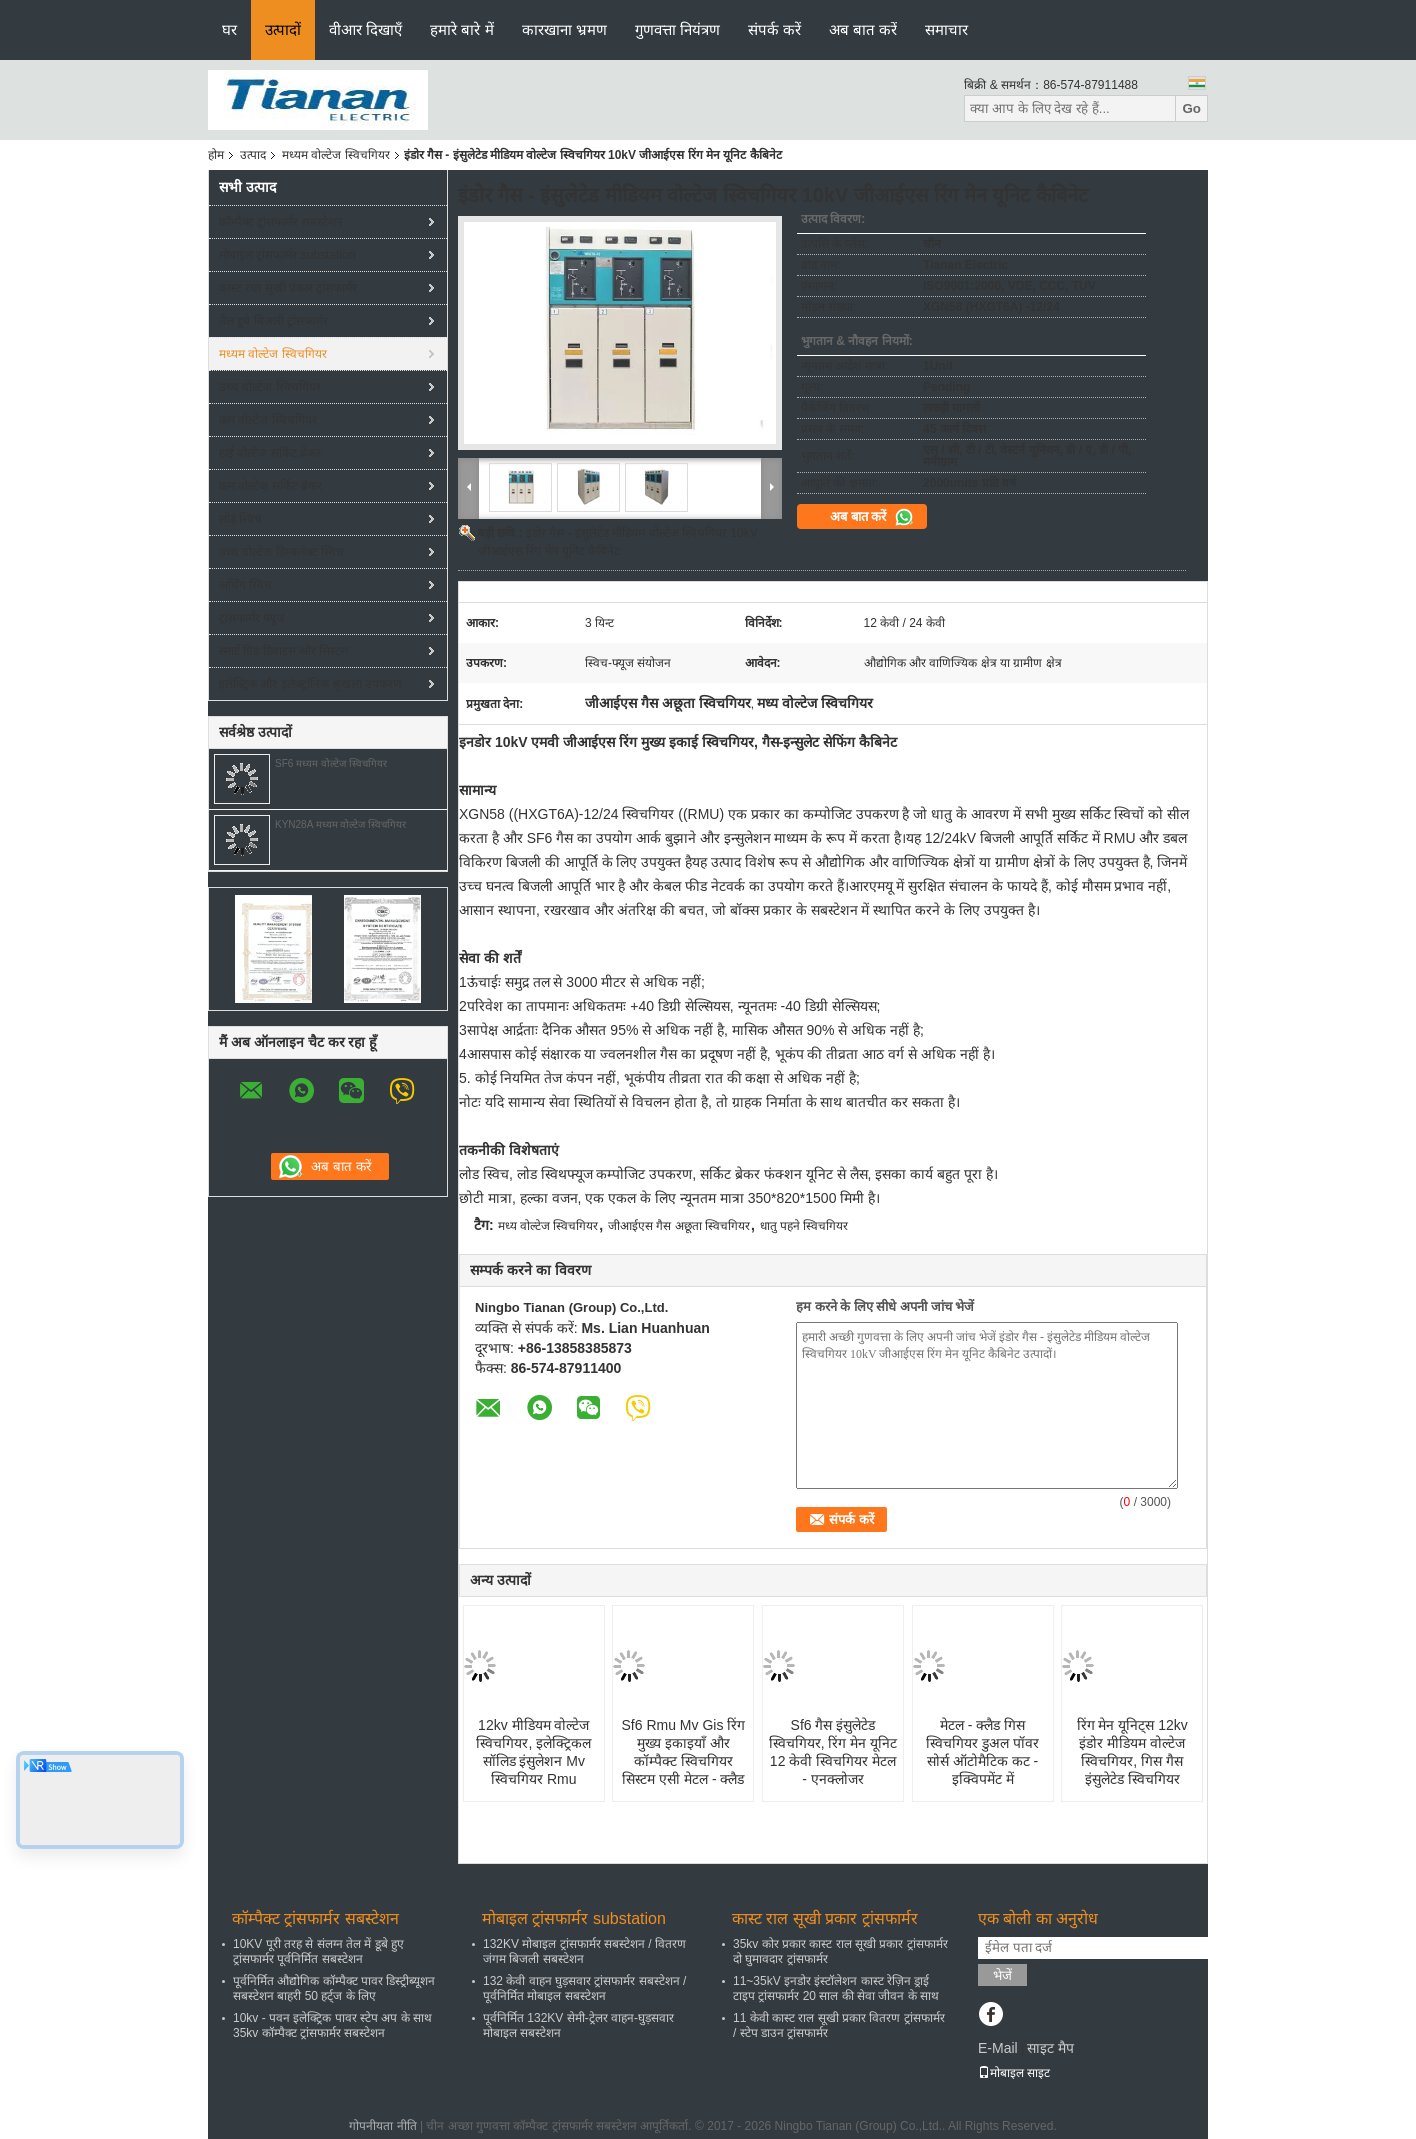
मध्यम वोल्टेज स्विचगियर (336, 155)
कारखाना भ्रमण (564, 29)
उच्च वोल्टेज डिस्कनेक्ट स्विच (281, 552)
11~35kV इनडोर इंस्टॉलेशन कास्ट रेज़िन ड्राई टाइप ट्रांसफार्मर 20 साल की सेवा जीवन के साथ (836, 1988)
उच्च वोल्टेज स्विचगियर (270, 387)
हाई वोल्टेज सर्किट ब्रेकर (270, 453)
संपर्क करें (774, 29)
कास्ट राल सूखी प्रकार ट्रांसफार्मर (288, 288)
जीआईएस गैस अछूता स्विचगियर (679, 1226)
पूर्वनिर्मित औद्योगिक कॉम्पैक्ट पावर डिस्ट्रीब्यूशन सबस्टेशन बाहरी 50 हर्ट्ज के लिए (334, 1988)
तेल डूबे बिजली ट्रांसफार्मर (273, 321)
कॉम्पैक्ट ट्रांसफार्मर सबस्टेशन (281, 222)
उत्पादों (283, 29)
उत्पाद (253, 155)
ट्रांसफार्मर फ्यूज (252, 618)
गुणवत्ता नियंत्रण (677, 29)
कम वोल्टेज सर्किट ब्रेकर (270, 486)
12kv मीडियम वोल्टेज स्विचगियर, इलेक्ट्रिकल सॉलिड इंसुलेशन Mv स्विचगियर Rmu (533, 1752)
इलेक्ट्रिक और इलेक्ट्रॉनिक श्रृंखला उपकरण (310, 684)
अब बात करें (863, 29)
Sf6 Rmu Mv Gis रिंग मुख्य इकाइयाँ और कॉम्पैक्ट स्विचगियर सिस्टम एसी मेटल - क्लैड (683, 1752)
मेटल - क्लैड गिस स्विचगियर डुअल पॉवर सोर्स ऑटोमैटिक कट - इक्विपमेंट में (982, 1752)
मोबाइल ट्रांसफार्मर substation (287, 255)
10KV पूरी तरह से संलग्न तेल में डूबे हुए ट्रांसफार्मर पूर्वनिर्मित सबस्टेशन (318, 1951)
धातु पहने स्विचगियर (804, 1226)
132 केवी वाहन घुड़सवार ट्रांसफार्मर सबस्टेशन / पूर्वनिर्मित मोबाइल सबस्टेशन (584, 1988)
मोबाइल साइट (1014, 2073)
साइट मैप (1050, 2048)
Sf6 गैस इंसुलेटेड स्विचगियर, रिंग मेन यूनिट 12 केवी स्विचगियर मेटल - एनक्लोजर (833, 1752)
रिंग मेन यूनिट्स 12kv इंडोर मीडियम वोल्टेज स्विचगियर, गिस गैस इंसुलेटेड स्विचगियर (1132, 1752)
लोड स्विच (240, 519)
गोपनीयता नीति (382, 2126)
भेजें (1002, 1975)
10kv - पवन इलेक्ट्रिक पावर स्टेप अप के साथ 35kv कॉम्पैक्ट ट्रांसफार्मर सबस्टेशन (332, 2025)
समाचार (946, 29)
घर (229, 29)
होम (216, 155)
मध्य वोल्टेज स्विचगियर (548, 1226)
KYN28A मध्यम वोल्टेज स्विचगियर (340, 824)
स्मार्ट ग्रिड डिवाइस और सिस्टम (283, 651)
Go (1191, 108)
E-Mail (998, 2048)
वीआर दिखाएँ (365, 29)
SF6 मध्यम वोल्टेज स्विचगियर (331, 763)
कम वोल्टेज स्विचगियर (268, 420)
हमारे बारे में (461, 29)
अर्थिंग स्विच (245, 585)
